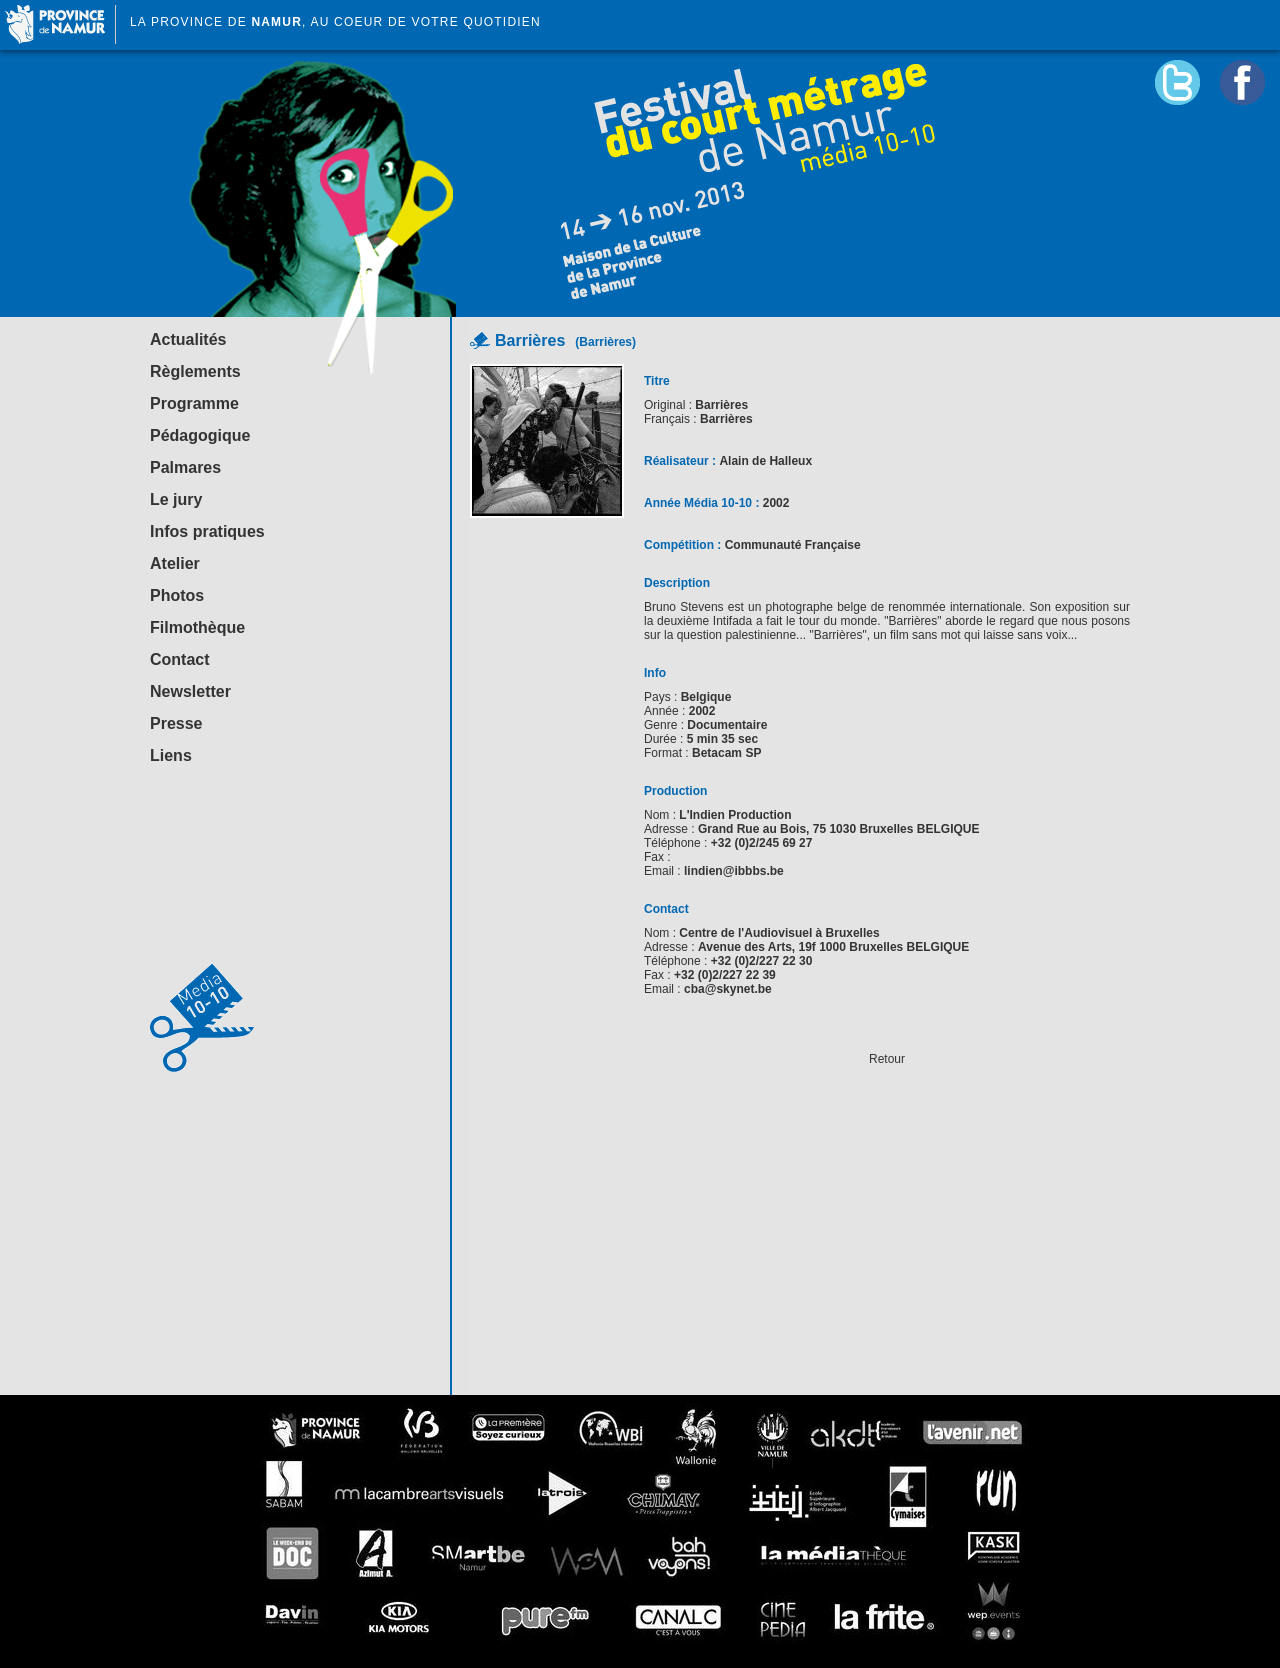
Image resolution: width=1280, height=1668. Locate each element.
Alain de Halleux (765, 461)
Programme (194, 403)
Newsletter (190, 691)
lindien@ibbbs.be (734, 871)
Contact (180, 659)
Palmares (185, 467)
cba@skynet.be (728, 989)
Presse (176, 723)
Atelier (175, 563)
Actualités (188, 339)
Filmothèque (197, 627)
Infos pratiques (207, 531)
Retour (887, 1059)
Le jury (176, 499)
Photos (177, 595)
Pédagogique (200, 435)
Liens (171, 755)
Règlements (195, 371)
